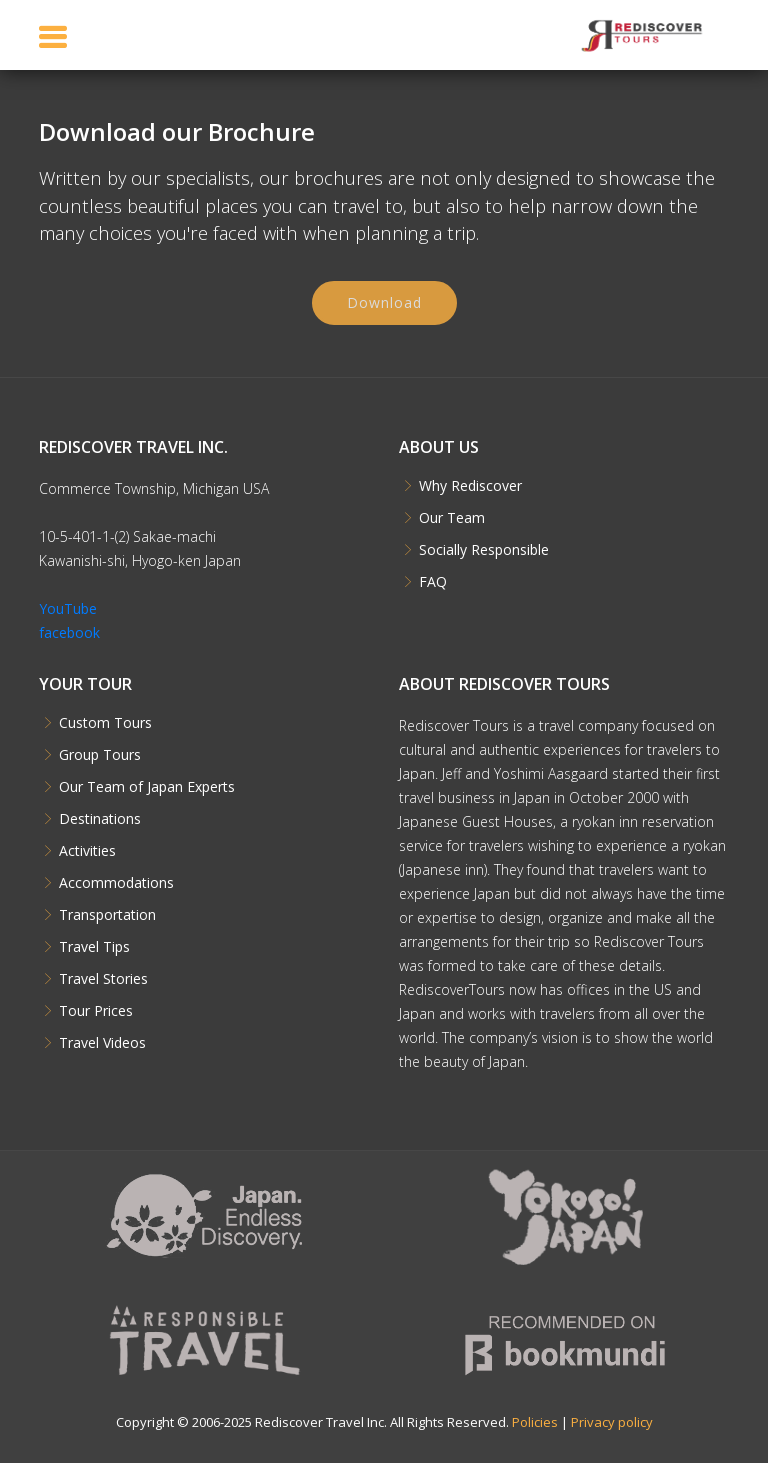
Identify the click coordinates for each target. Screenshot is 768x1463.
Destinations (100, 819)
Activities (87, 851)
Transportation (107, 915)
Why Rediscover (470, 486)
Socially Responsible (484, 550)
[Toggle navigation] (53, 36)
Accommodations (116, 883)
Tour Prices (96, 1011)
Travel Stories (103, 979)
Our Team (452, 518)
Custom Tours (105, 723)
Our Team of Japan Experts (147, 787)
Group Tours (100, 755)
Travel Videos (102, 1043)
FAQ (433, 582)
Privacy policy (612, 1422)
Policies (535, 1422)
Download (384, 310)
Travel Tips (94, 947)
